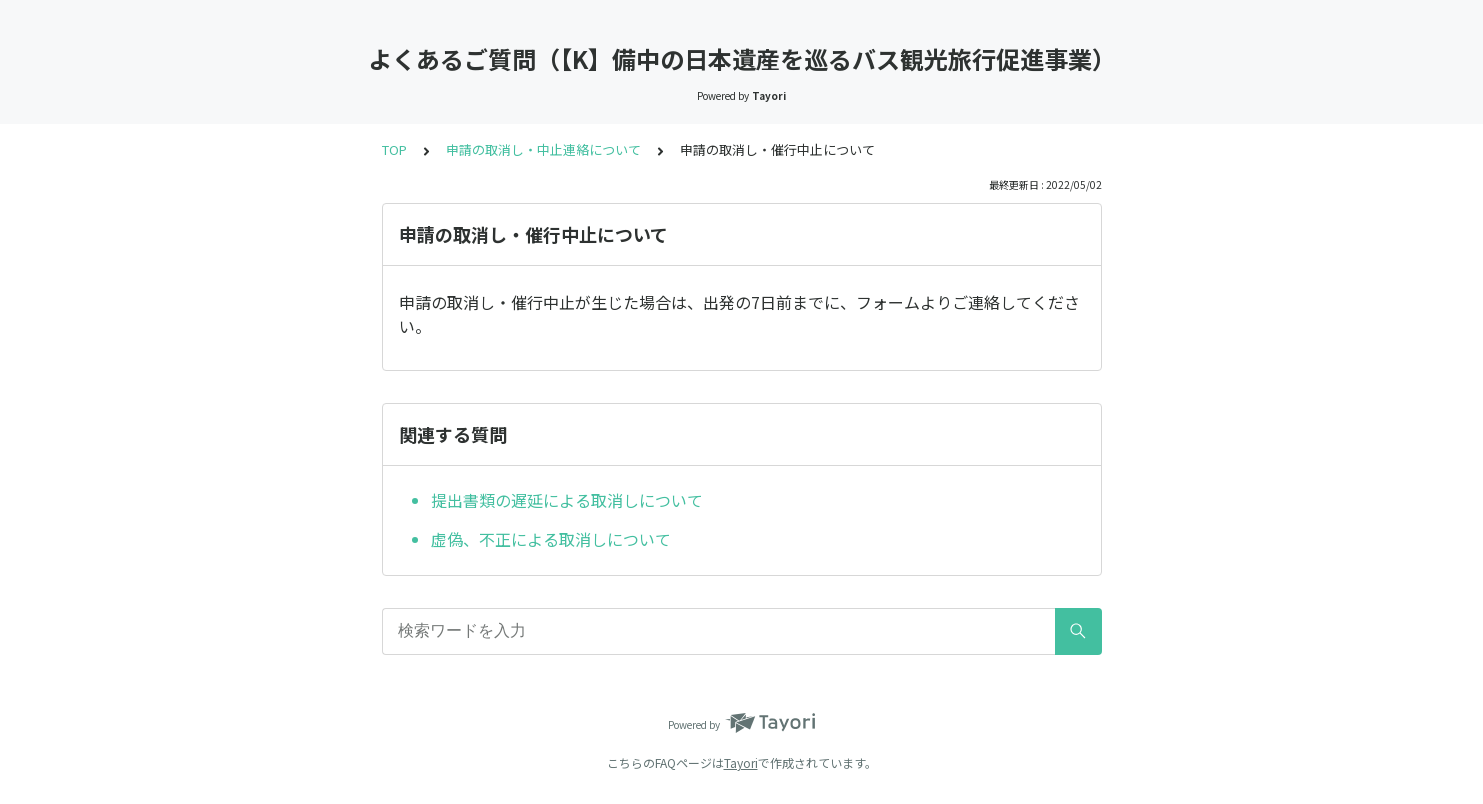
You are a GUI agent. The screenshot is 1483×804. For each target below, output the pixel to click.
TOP (394, 149)
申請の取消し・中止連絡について (543, 149)
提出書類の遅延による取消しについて (567, 500)
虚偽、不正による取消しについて (551, 539)
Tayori (741, 762)
